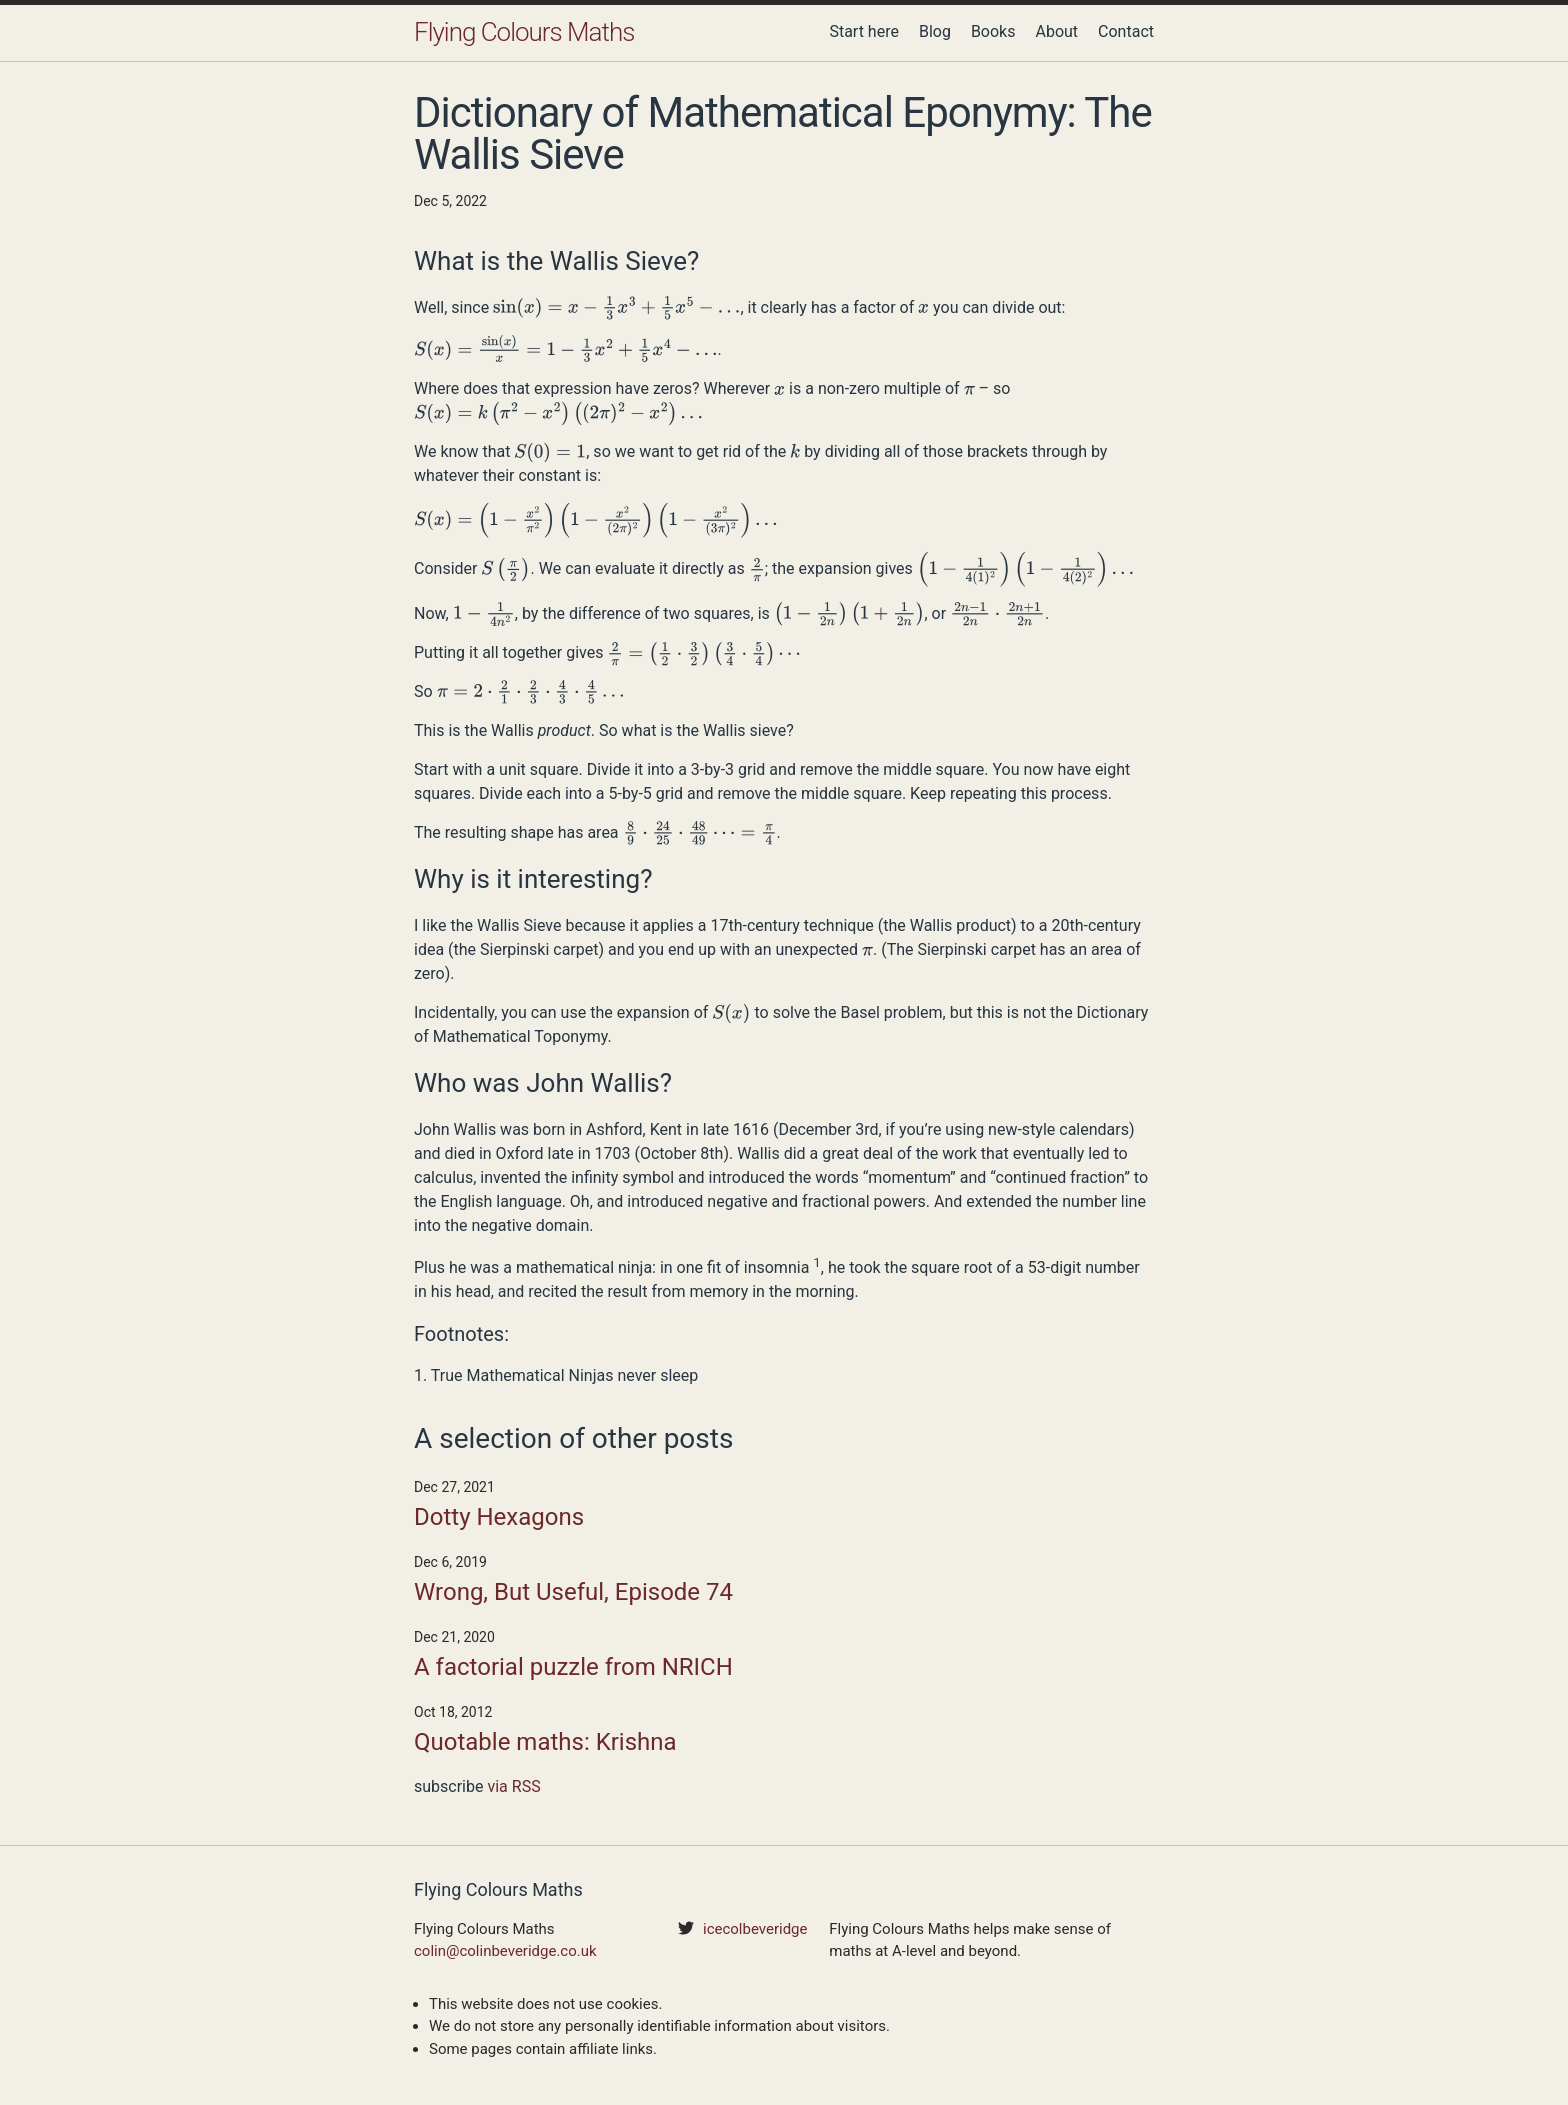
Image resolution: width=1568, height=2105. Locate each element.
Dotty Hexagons (499, 1517)
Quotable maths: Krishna (545, 1742)
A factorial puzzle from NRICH (573, 1667)
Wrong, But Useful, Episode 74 (573, 1592)
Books (993, 31)
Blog (935, 31)
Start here (864, 31)
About (1056, 31)
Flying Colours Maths (524, 32)
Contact (1126, 31)
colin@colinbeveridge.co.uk (505, 1951)
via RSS (513, 1786)
